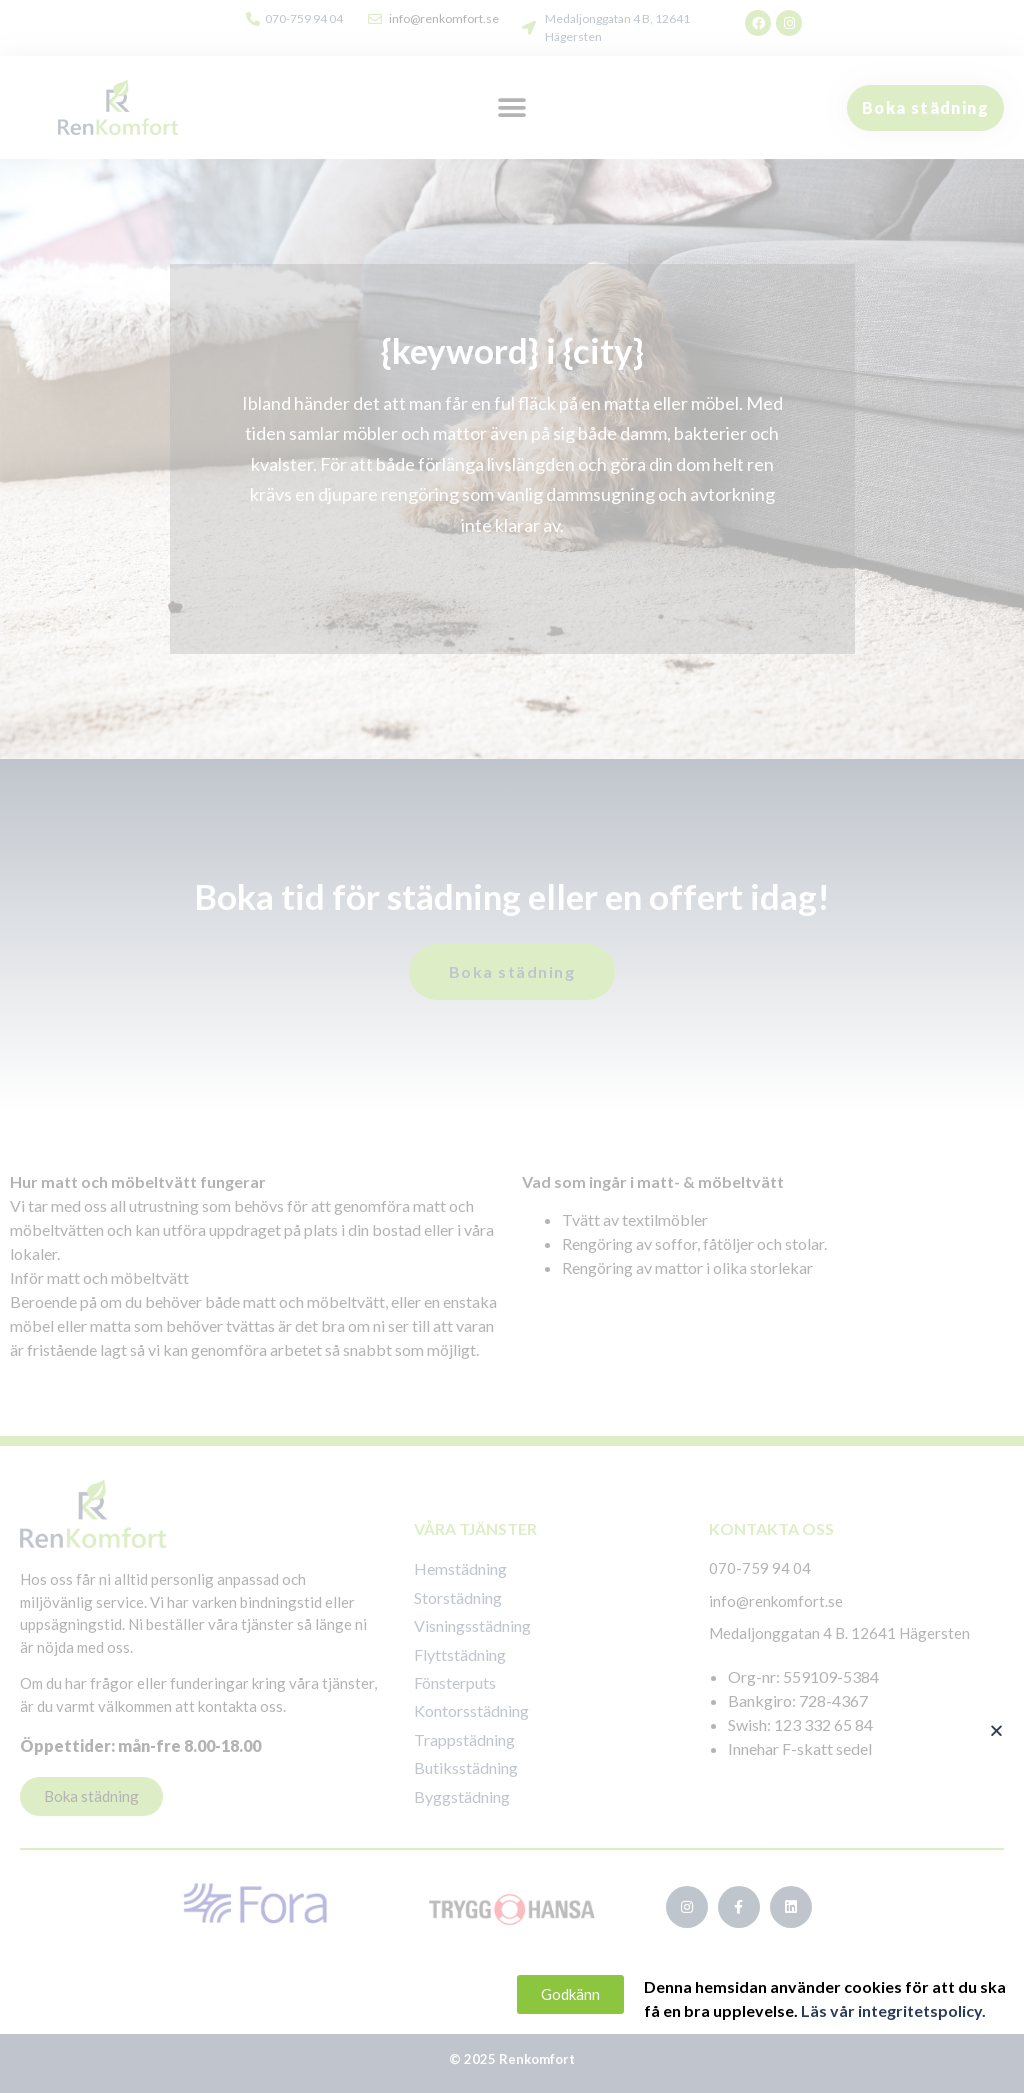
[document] (512, 1046)
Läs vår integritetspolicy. (912, 2010)
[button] (1016, 1730)
